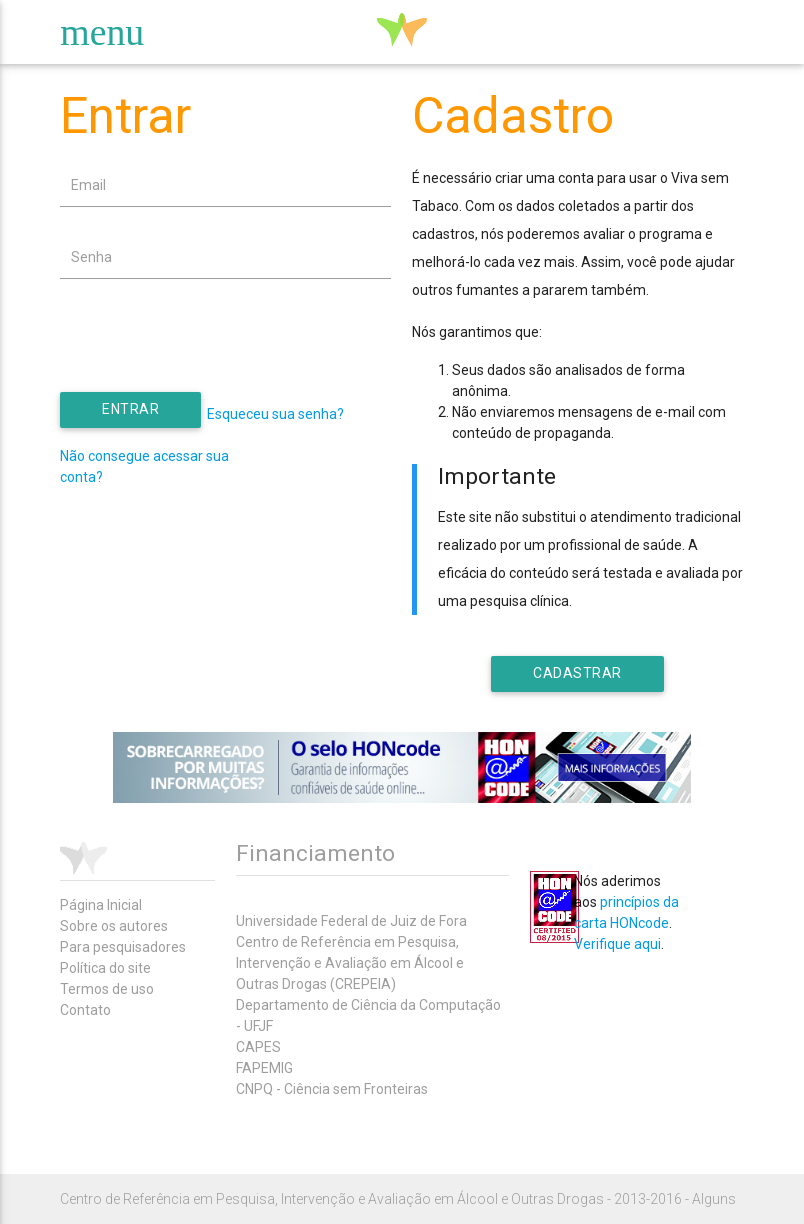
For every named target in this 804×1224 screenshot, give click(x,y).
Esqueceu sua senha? (275, 414)
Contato (85, 1010)
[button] (130, 410)
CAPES (258, 1047)
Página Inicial (101, 905)
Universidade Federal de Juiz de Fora (351, 921)
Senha (91, 257)
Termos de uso (107, 989)
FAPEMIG (264, 1068)
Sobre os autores (114, 926)
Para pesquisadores (123, 947)
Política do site (105, 968)
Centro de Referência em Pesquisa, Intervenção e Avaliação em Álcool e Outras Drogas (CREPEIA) (350, 963)
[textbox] (225, 185)
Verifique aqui (617, 944)
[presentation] (212, 353)
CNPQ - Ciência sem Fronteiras (332, 1089)
